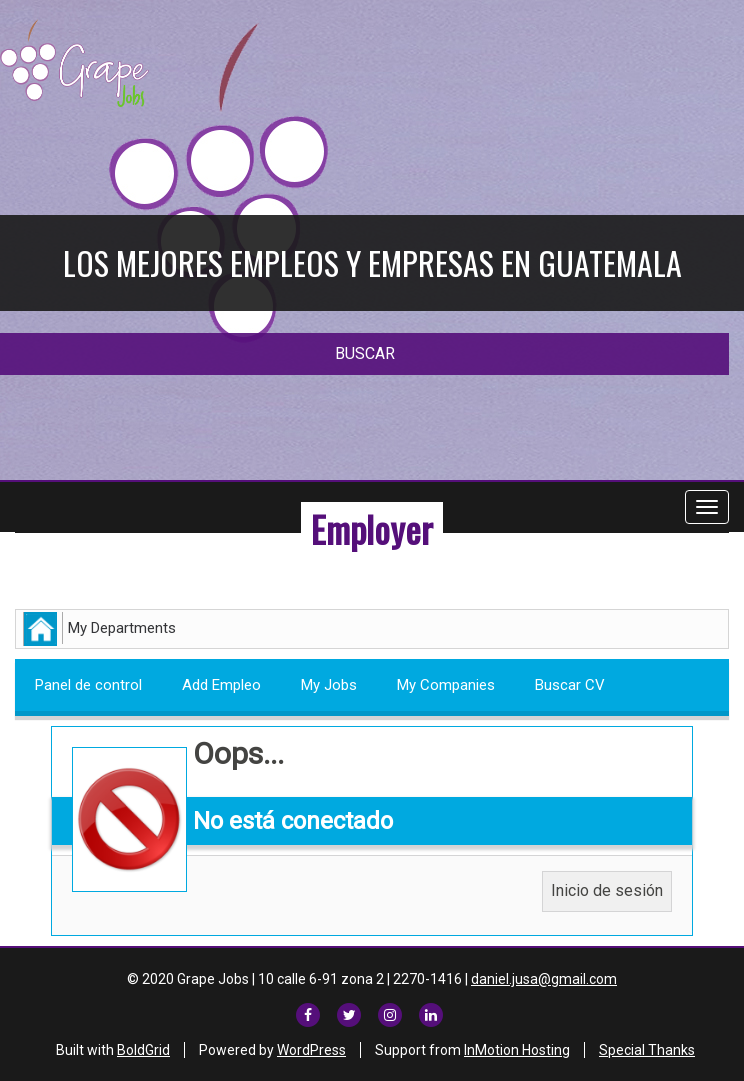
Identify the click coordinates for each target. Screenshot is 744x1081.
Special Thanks (647, 1050)
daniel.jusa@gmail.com (544, 979)
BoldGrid (143, 1050)
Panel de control (88, 685)
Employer (372, 528)
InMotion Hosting (517, 1050)
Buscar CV (570, 685)
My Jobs (329, 685)
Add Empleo (221, 685)
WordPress (311, 1050)
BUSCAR (365, 353)
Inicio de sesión (607, 890)
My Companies (446, 685)
